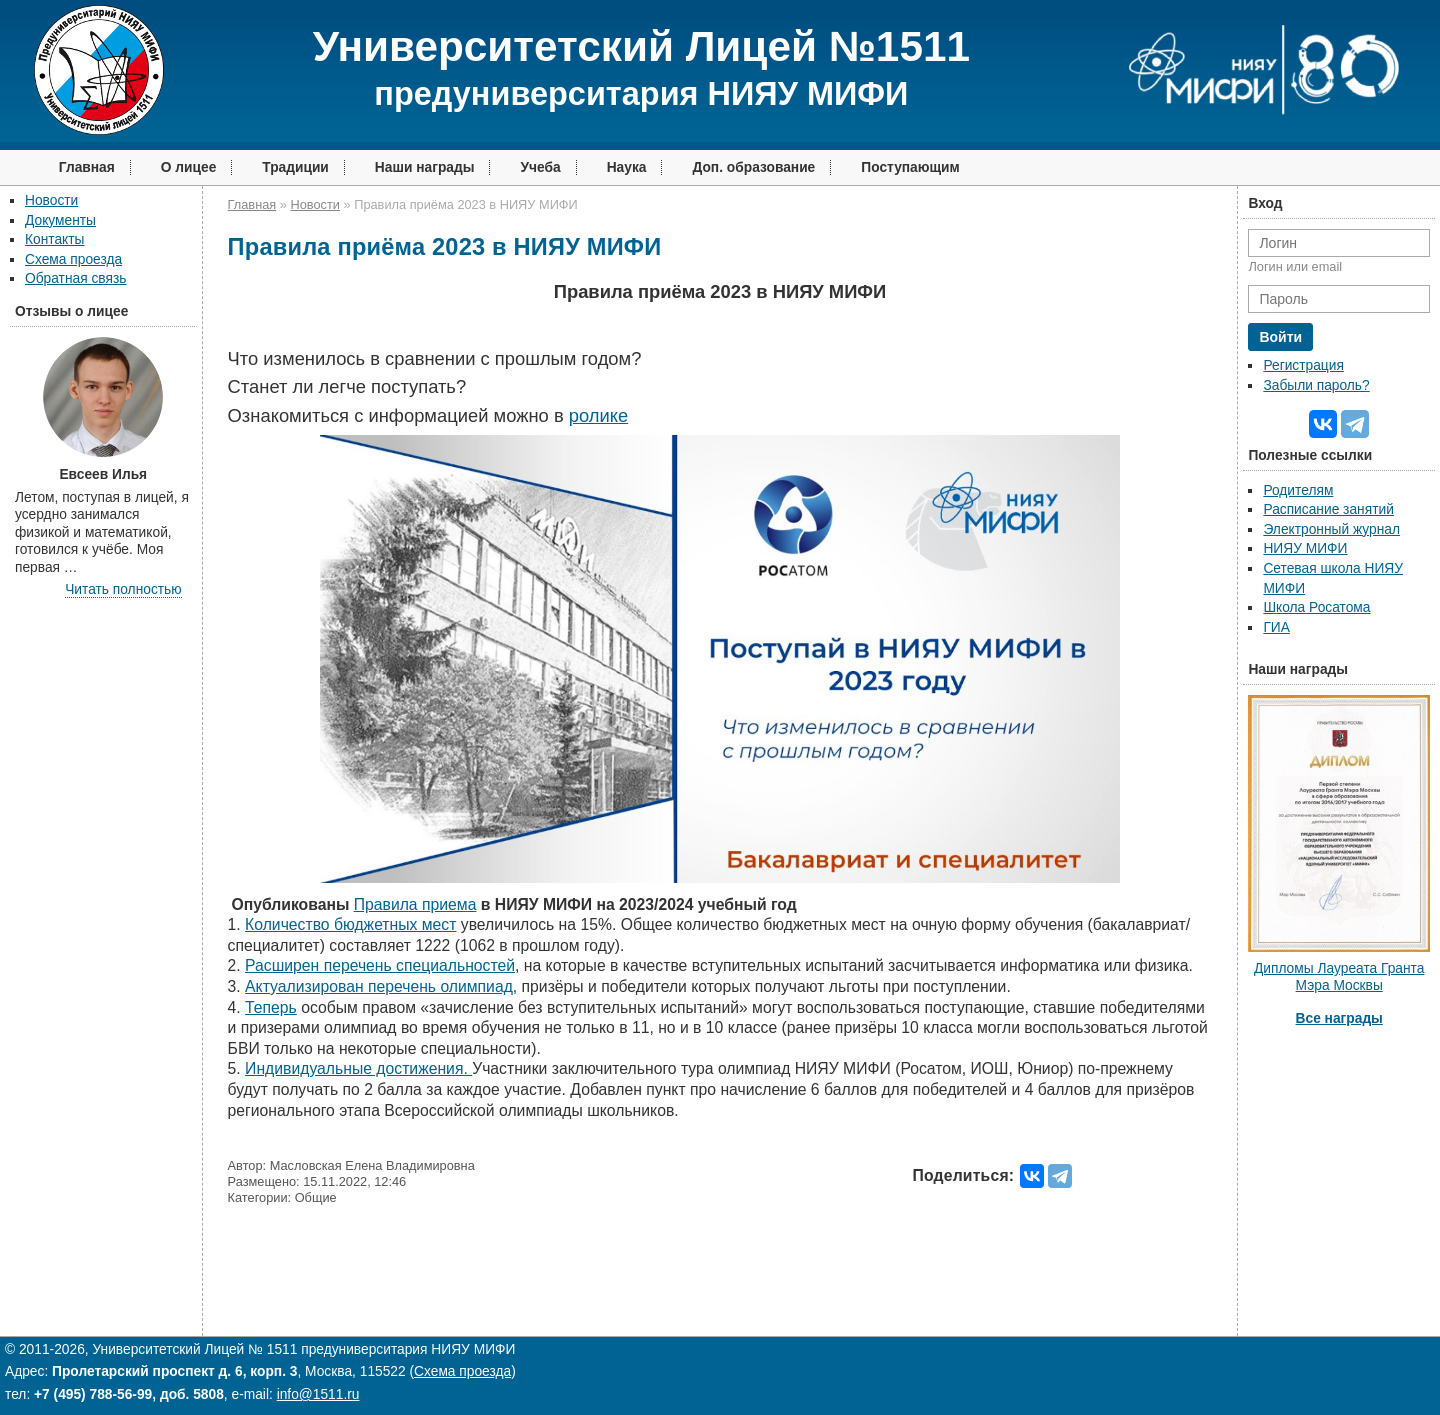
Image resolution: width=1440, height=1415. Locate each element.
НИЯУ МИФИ (1305, 548)
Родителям (1298, 490)
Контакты (54, 239)
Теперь (271, 1007)
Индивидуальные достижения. (358, 1068)
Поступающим (910, 167)
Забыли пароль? (1316, 385)
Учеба (540, 167)
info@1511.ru (318, 1394)
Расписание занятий (1328, 509)
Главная (87, 167)
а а (415, 904)
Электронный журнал (1331, 529)
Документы (60, 220)
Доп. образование (753, 167)
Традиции (295, 167)
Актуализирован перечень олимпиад (379, 986)
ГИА (1276, 627)
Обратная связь (75, 278)
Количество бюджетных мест (350, 924)
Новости (51, 200)
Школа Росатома (1316, 607)
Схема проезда (73, 259)
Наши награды (425, 167)
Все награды (1339, 1018)
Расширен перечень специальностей (380, 965)
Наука (627, 167)
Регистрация (1303, 365)
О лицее (189, 167)
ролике (598, 415)
